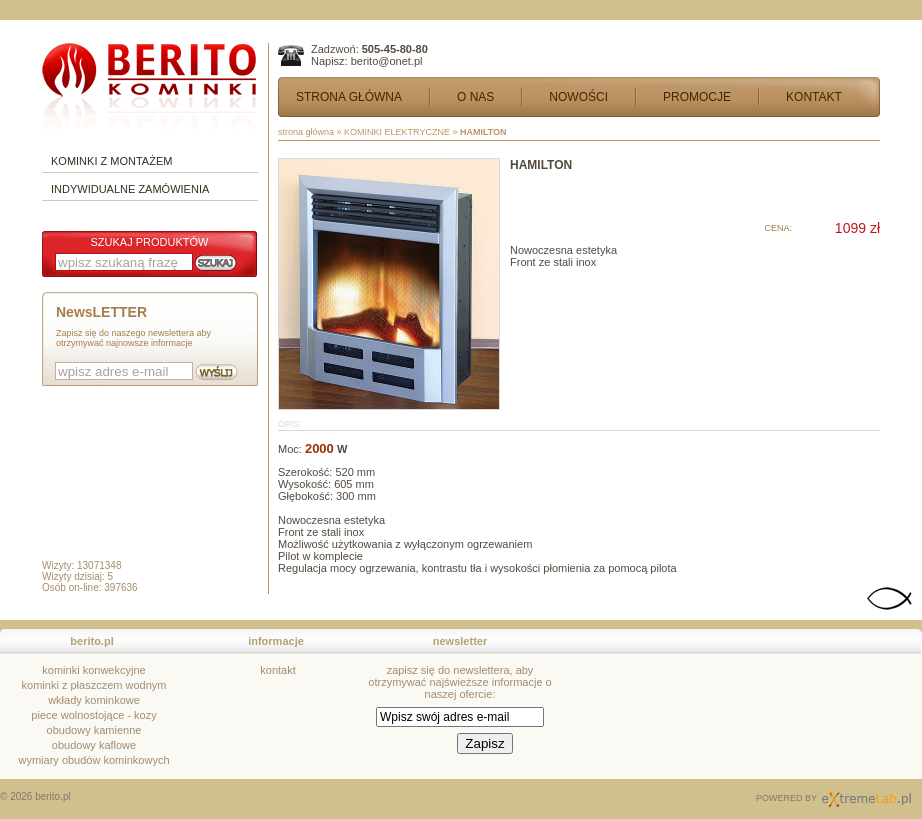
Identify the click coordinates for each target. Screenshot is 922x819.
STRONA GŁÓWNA (349, 97)
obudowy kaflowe (94, 745)
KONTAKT (814, 97)
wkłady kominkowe (94, 700)
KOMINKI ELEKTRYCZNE (397, 132)
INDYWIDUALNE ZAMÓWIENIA (130, 189)
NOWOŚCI (578, 97)
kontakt (277, 670)
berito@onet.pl (387, 61)
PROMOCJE (697, 97)
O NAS (475, 97)
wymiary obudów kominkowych (94, 760)
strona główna (306, 132)
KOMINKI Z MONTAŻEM (111, 161)
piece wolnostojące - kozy (93, 715)
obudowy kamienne (94, 730)
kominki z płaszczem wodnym (94, 685)
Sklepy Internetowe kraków (866, 799)
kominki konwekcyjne (93, 670)
